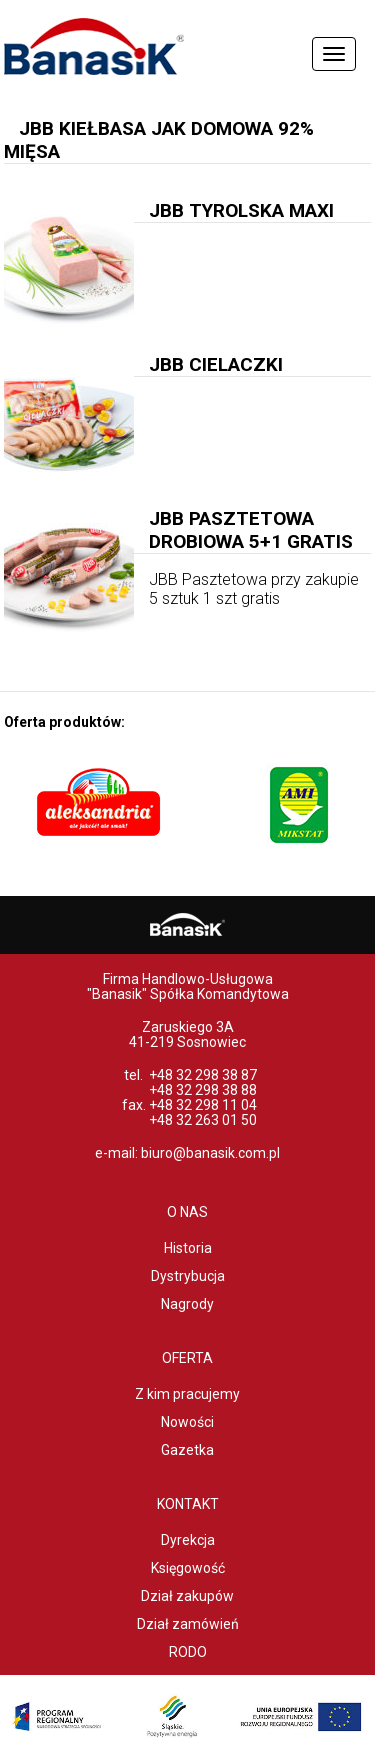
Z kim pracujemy (187, 1394)
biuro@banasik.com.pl (210, 1153)
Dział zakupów (187, 1596)
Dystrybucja (188, 1276)
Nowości (187, 1422)
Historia (188, 1248)
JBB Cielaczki (216, 364)
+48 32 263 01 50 (203, 1120)
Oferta (187, 1358)
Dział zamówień (188, 1624)
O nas (187, 1212)
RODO (188, 1652)
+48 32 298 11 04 (203, 1105)
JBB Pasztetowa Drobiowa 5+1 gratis (251, 530)
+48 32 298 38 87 (203, 1075)
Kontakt (188, 1504)
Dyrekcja (188, 1540)
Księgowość (188, 1568)
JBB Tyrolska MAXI (241, 210)
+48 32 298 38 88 (203, 1090)
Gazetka (187, 1450)
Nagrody (187, 1304)
